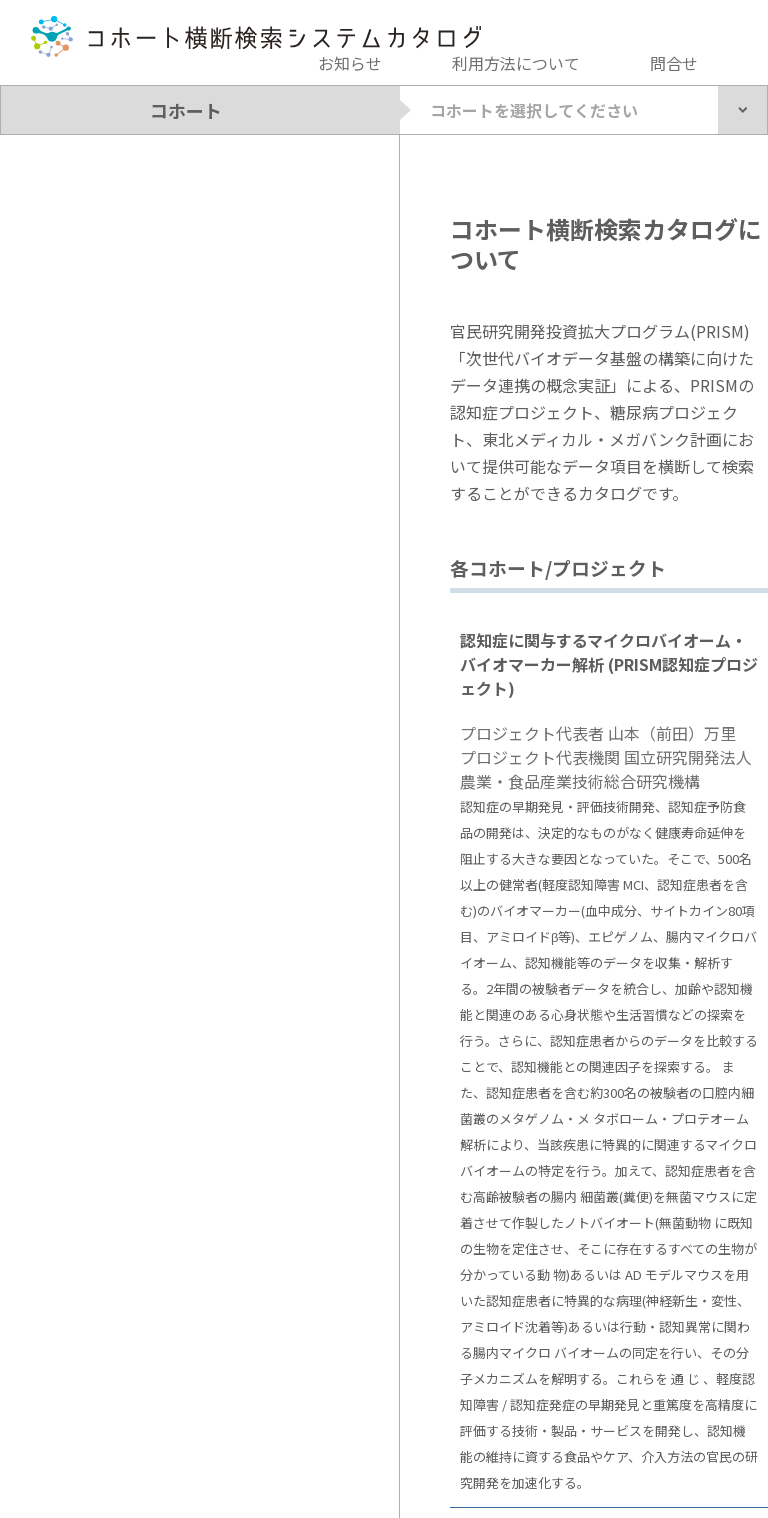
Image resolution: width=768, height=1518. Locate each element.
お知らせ (350, 63)
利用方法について (516, 63)
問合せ (674, 63)
